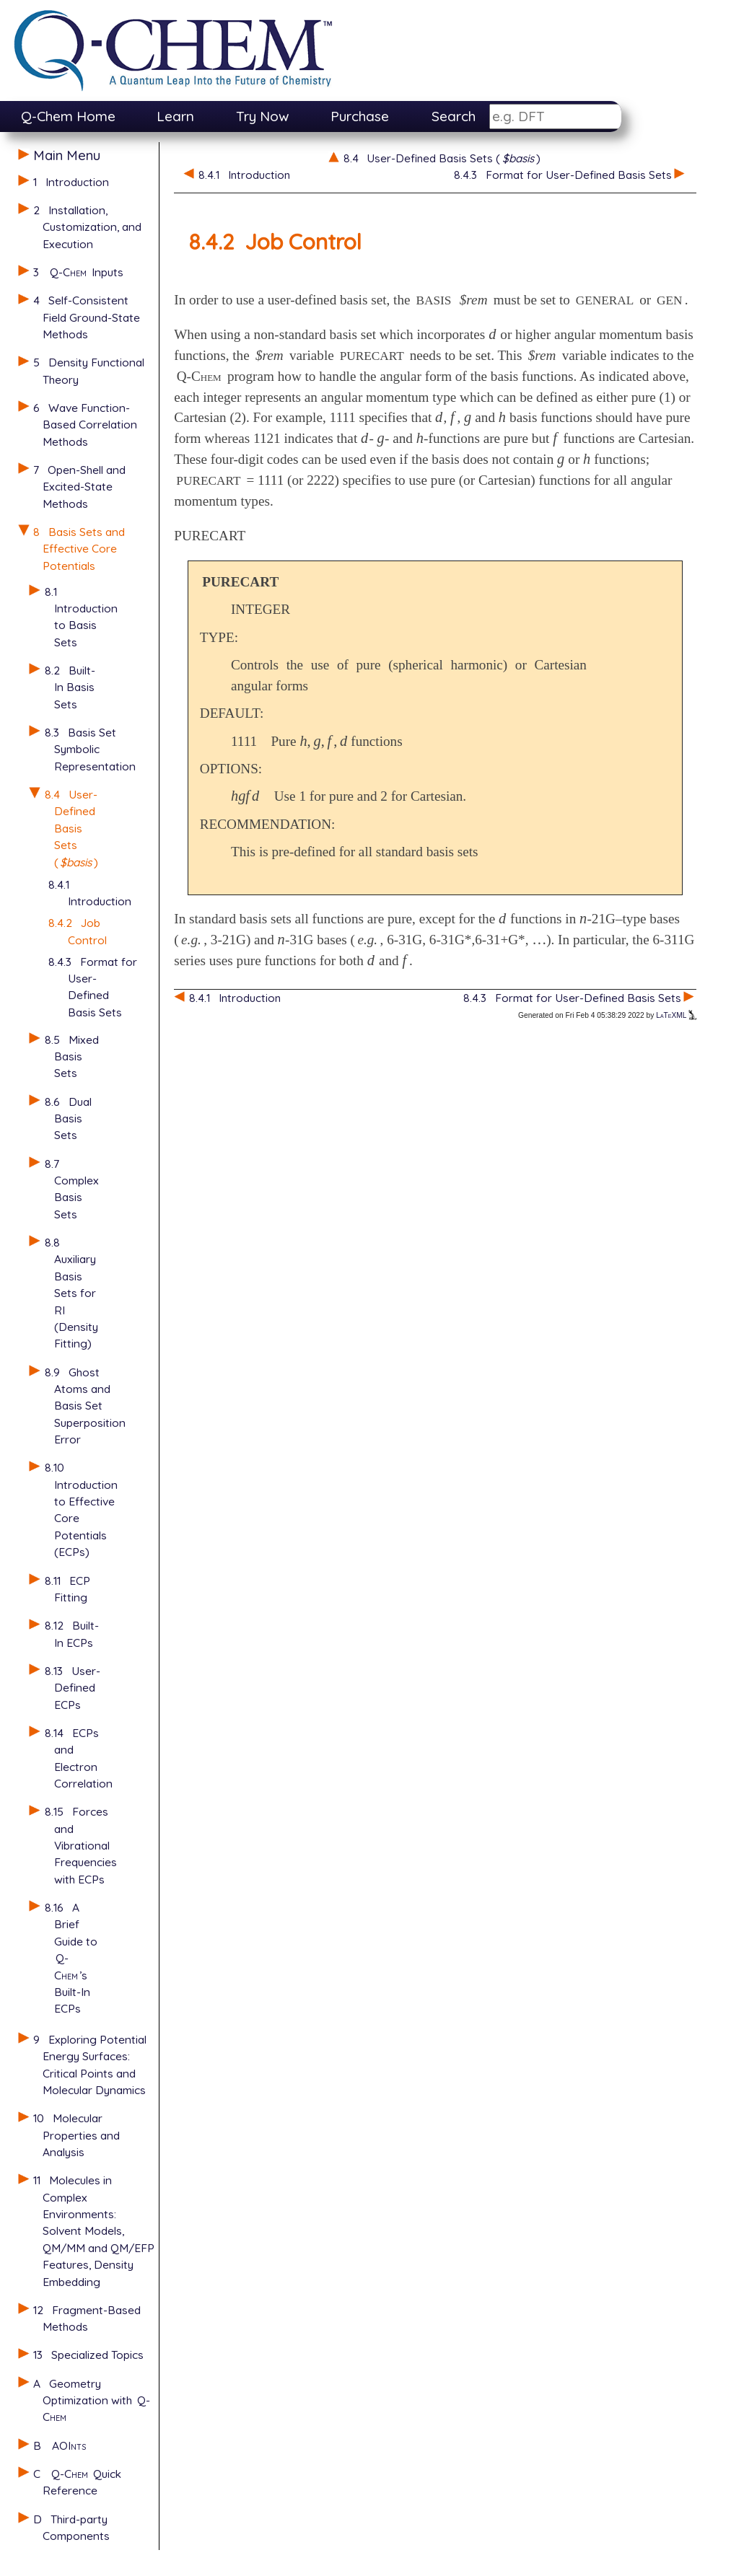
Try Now (262, 116)
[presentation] (492, 334)
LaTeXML (676, 1015)
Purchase (360, 116)
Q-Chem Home (68, 116)
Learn (175, 116)
